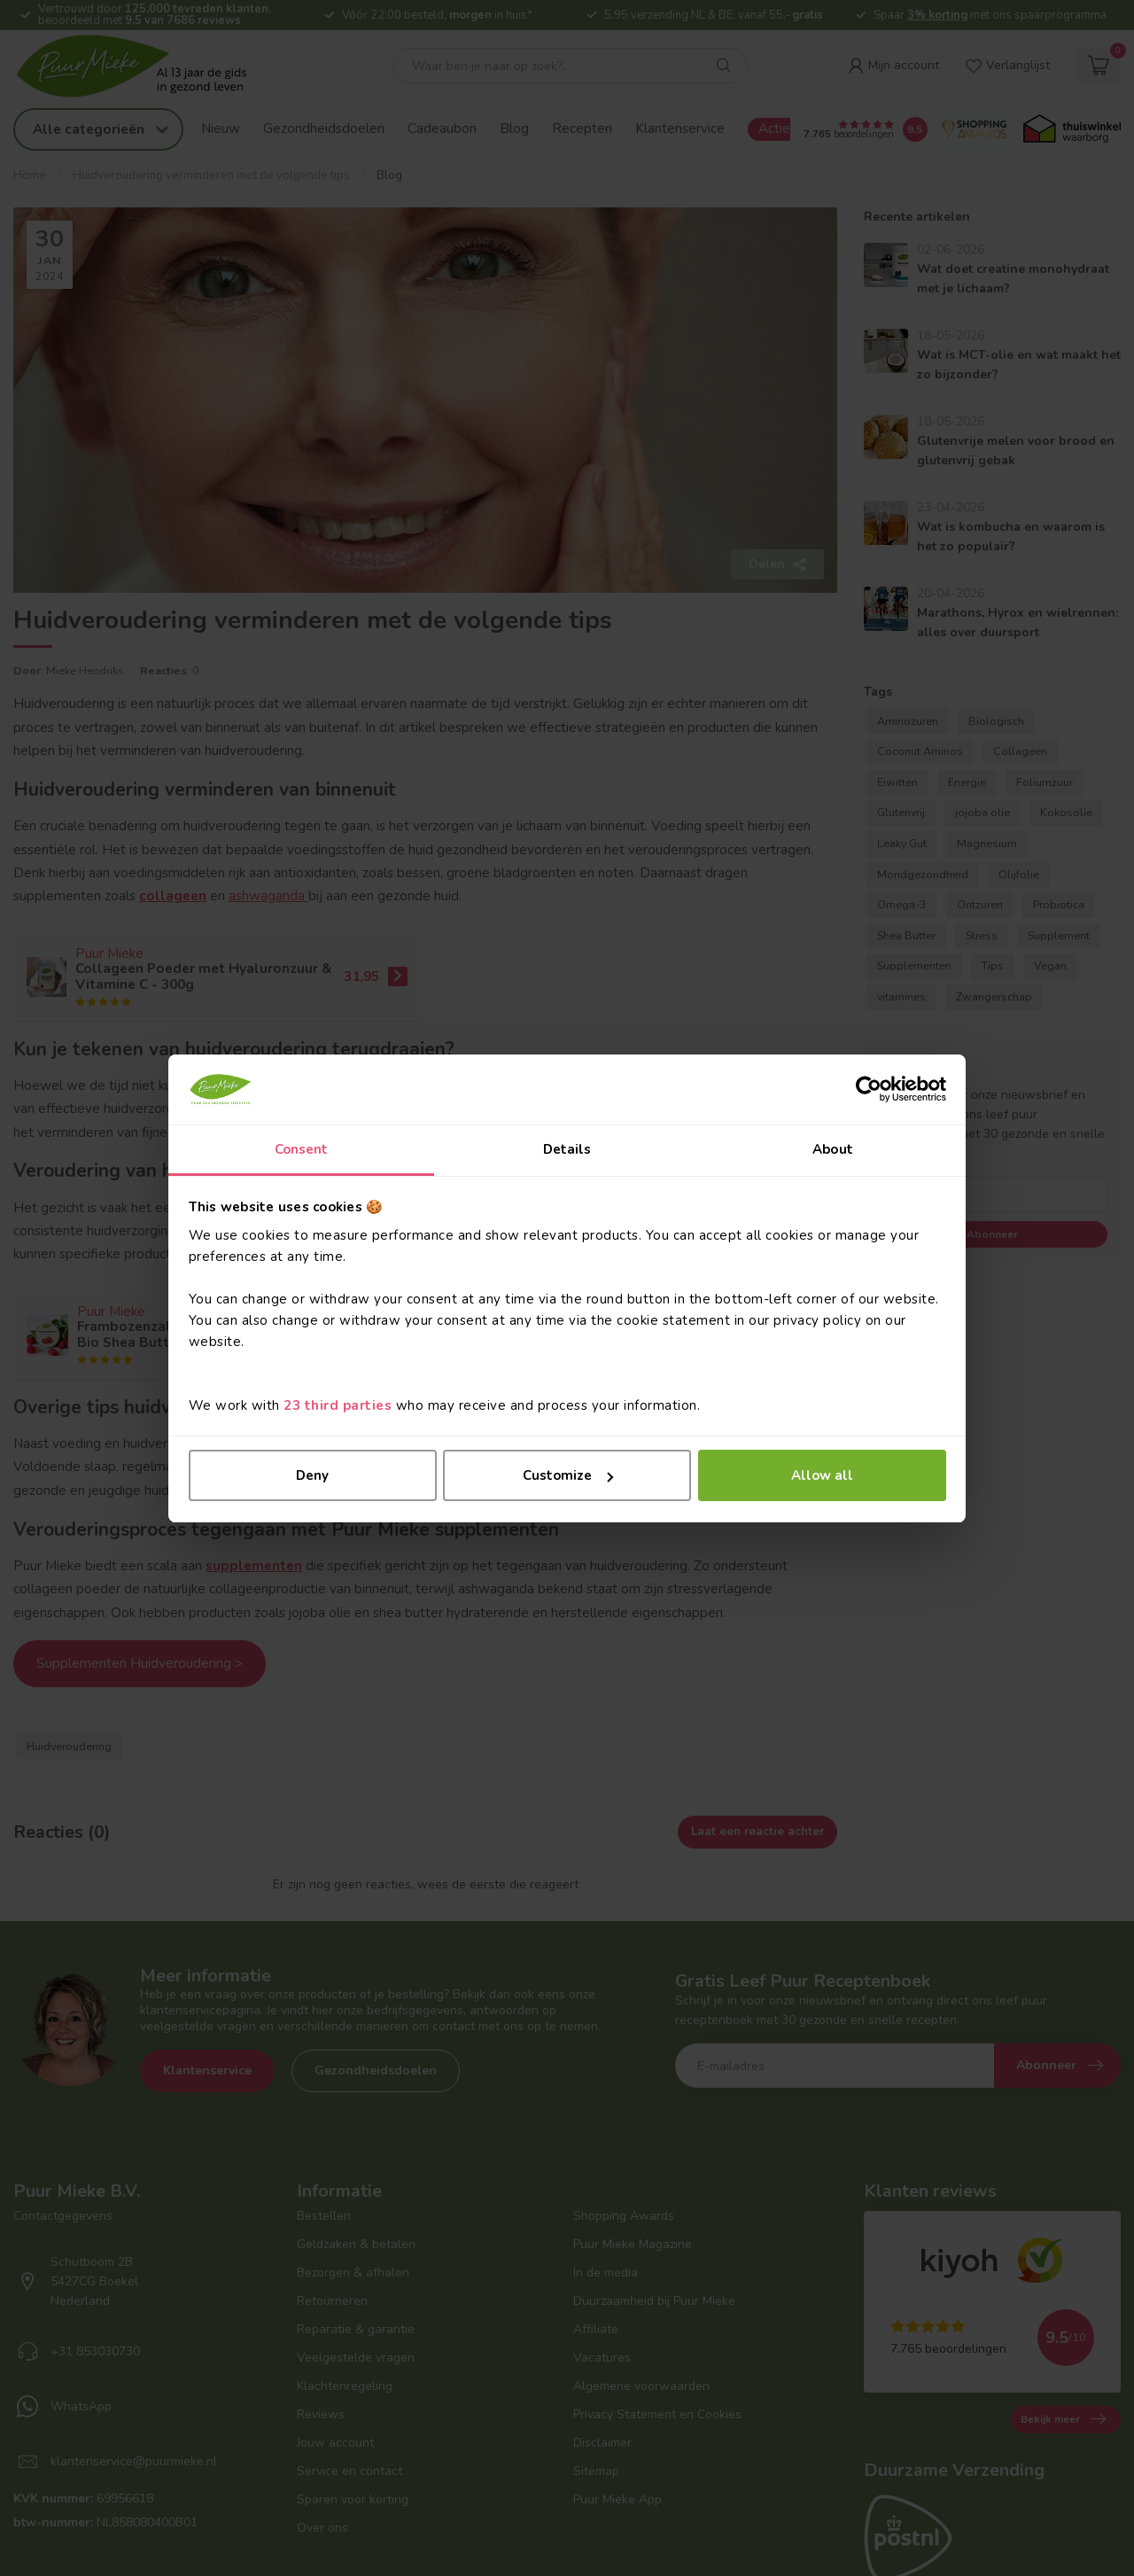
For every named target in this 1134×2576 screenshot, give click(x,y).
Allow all (822, 1475)
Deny (312, 1475)
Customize (568, 1475)
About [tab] (832, 1149)
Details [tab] (567, 1149)
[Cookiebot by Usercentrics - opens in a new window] (868, 1089)
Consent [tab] (302, 1149)
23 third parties (338, 1405)
